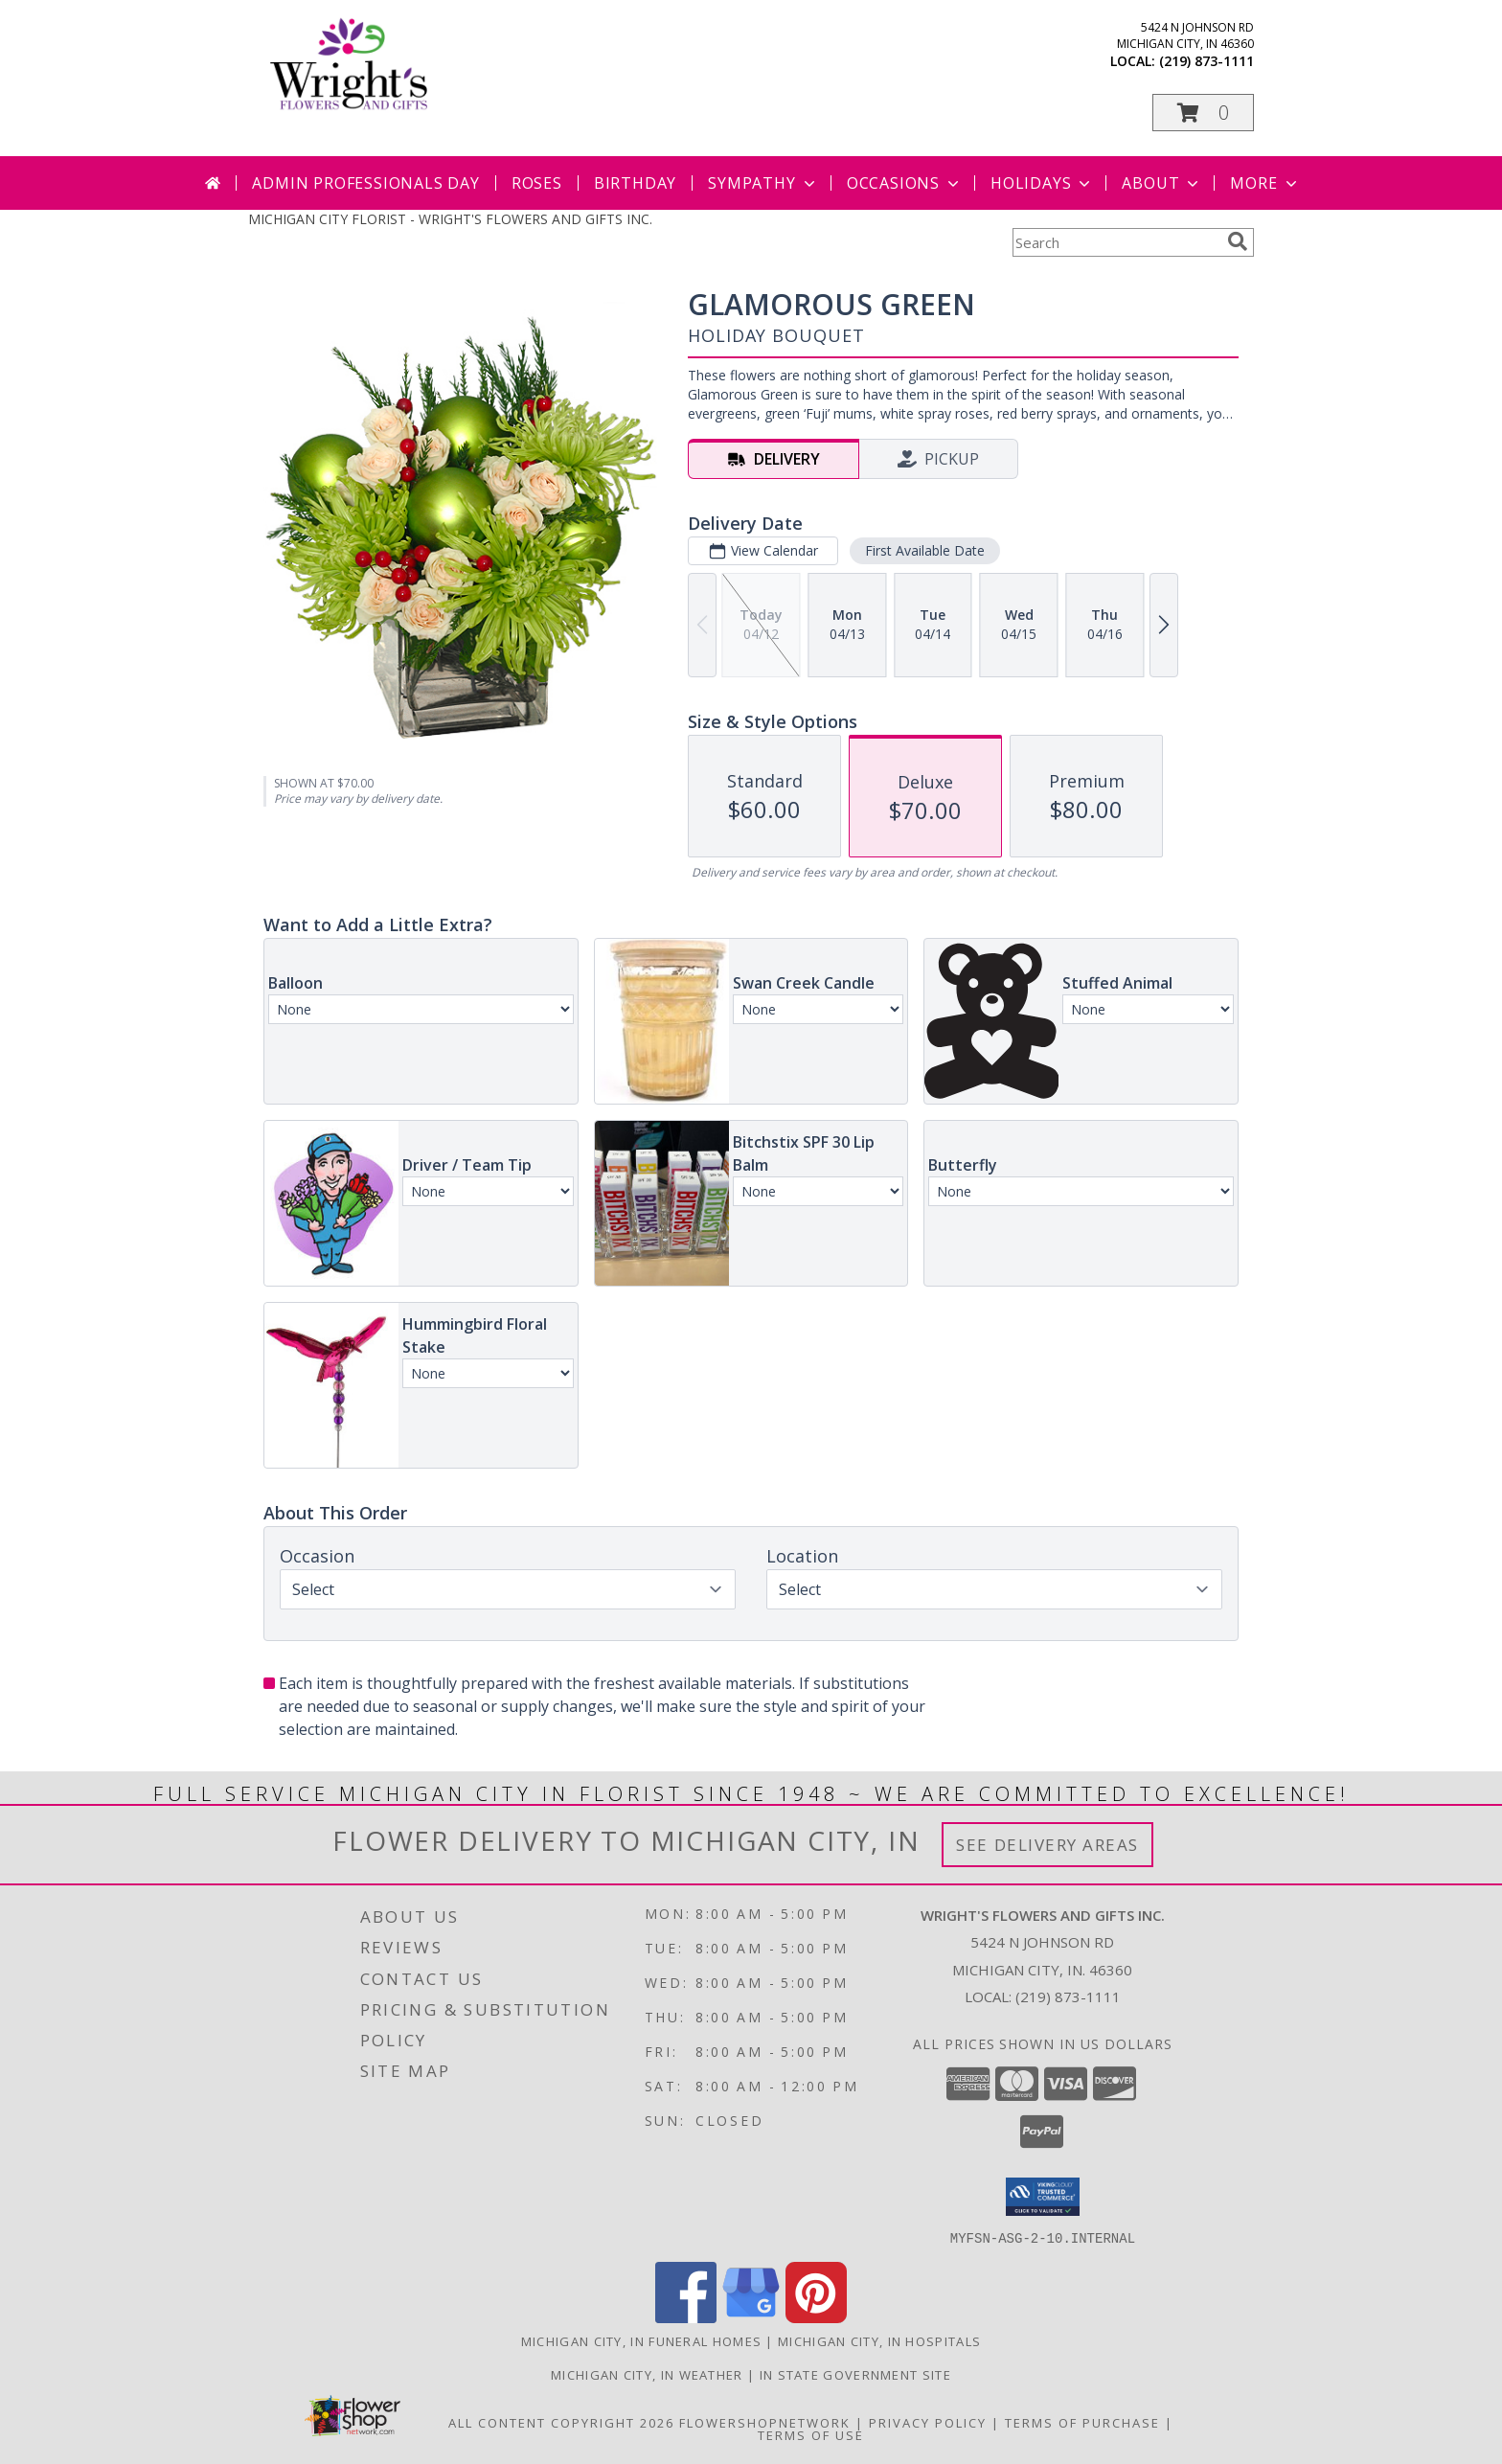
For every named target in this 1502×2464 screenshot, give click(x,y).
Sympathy (763, 183)
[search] (1237, 241)
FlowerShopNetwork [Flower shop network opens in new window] (765, 2421)
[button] (1203, 112)
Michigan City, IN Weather (647, 2374)
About (1162, 183)
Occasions (905, 183)
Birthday (635, 183)
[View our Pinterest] (816, 2317)
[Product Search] (1115, 242)
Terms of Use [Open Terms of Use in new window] (811, 2434)
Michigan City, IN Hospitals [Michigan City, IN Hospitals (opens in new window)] (879, 2340)
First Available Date (925, 550)
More (1265, 183)
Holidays (1042, 183)
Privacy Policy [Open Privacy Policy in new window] (928, 2421)
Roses (537, 183)
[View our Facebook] (686, 2317)
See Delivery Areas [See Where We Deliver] (1047, 1845)
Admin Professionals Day (365, 183)
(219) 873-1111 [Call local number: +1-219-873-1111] (1206, 61)
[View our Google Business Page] (751, 2317)
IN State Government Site (855, 2374)
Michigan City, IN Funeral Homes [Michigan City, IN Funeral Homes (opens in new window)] (641, 2340)
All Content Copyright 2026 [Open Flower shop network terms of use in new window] (561, 2421)
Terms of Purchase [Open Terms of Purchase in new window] (1082, 2421)
